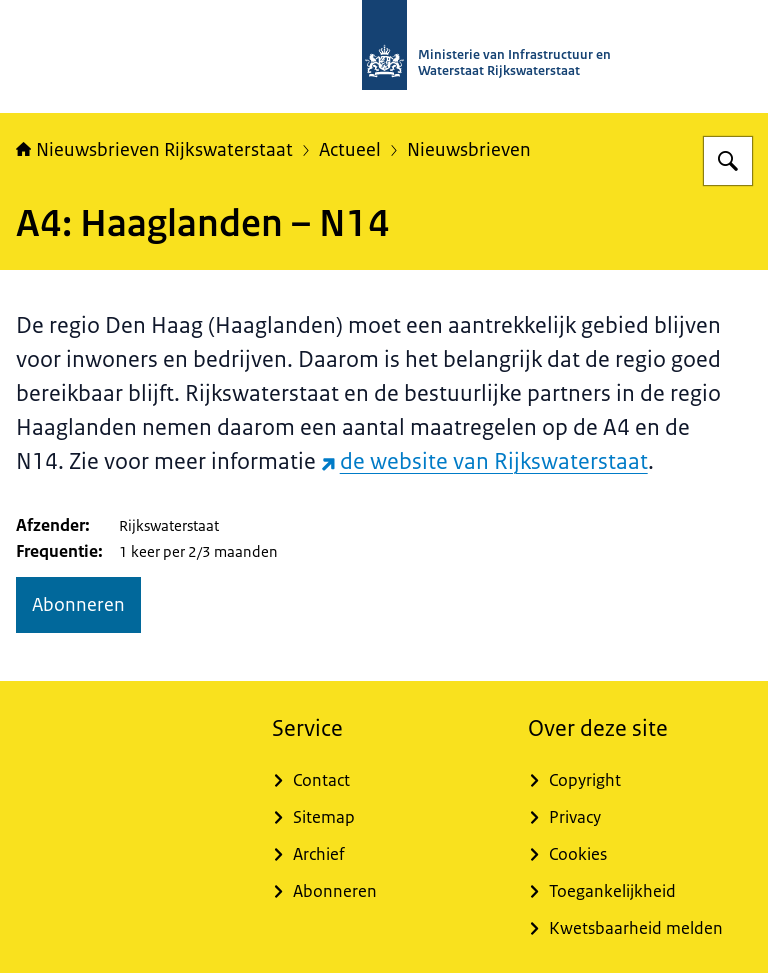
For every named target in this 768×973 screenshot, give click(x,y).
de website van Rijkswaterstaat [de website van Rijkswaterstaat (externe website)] (484, 461)
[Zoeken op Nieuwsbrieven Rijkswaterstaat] (728, 161)
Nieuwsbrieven (469, 150)
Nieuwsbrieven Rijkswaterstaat (154, 150)
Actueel (350, 150)
